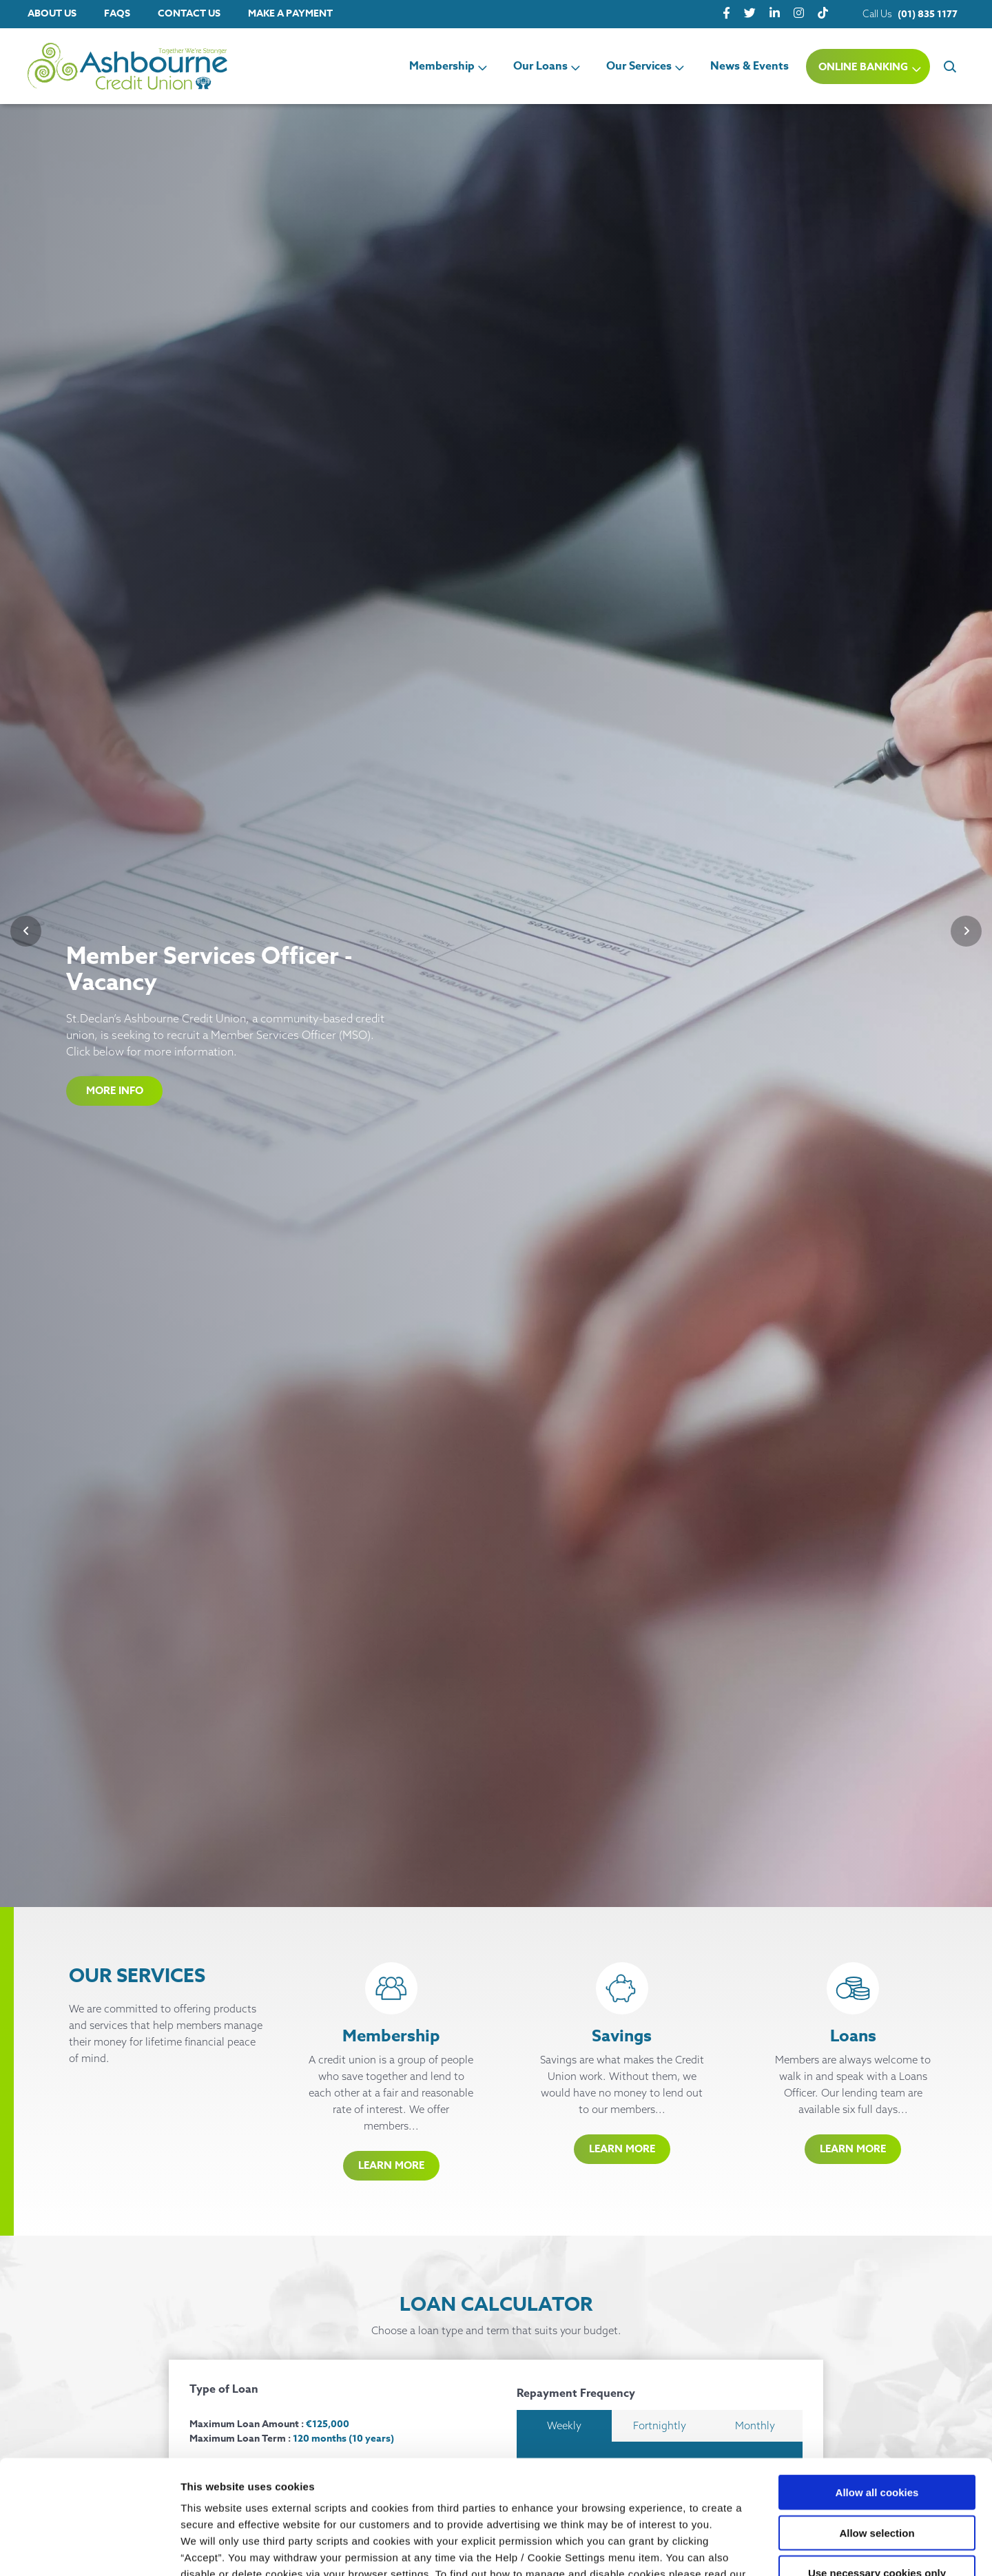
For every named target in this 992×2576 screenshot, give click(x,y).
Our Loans (540, 66)
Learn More (391, 2165)
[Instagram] (799, 13)
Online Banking (863, 66)
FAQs (117, 13)
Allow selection (876, 2435)
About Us (52, 13)
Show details (723, 2549)
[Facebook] (726, 13)
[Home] (103, 66)
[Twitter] (750, 13)
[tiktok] (823, 13)
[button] (948, 66)
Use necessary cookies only (877, 2475)
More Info (114, 1090)
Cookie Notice (217, 2493)
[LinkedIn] (774, 13)
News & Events (749, 66)
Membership (442, 66)
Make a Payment (290, 13)
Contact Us (189, 13)
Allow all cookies (877, 2394)
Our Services (639, 66)
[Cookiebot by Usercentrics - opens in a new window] (89, 2549)
